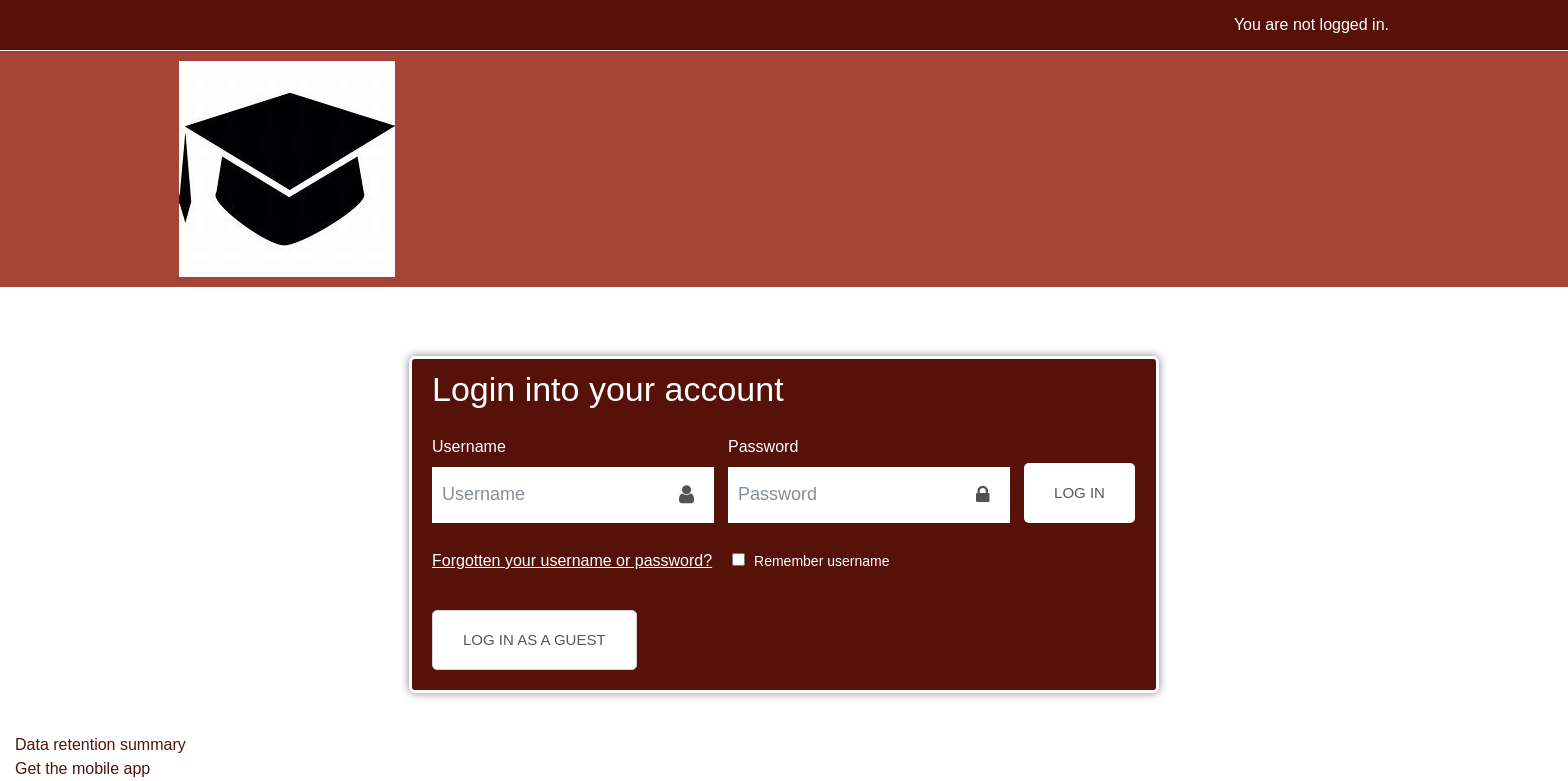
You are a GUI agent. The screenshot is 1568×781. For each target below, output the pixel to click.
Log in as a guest (534, 639)
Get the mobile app (82, 768)
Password (763, 446)
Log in (1079, 492)
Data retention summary (100, 744)
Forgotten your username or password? (572, 560)
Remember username (821, 561)
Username (469, 446)
